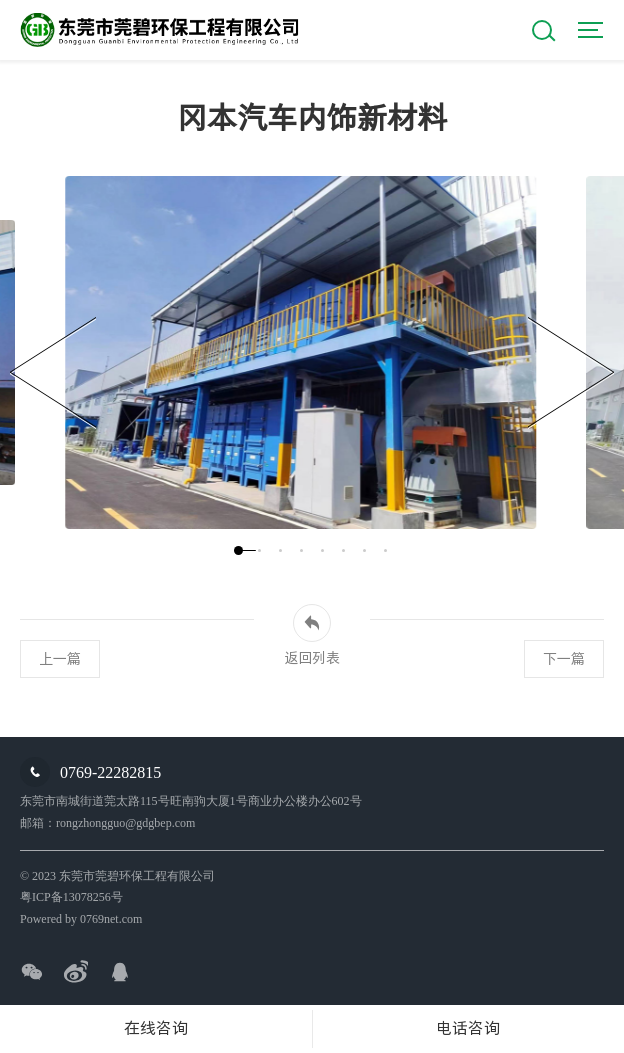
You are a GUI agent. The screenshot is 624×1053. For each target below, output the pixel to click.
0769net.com (111, 919)
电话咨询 (468, 1028)
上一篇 (60, 659)
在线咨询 (156, 1028)
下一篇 (564, 659)
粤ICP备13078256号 (71, 897)
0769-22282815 (110, 772)
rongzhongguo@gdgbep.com (125, 823)
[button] (238, 550)
